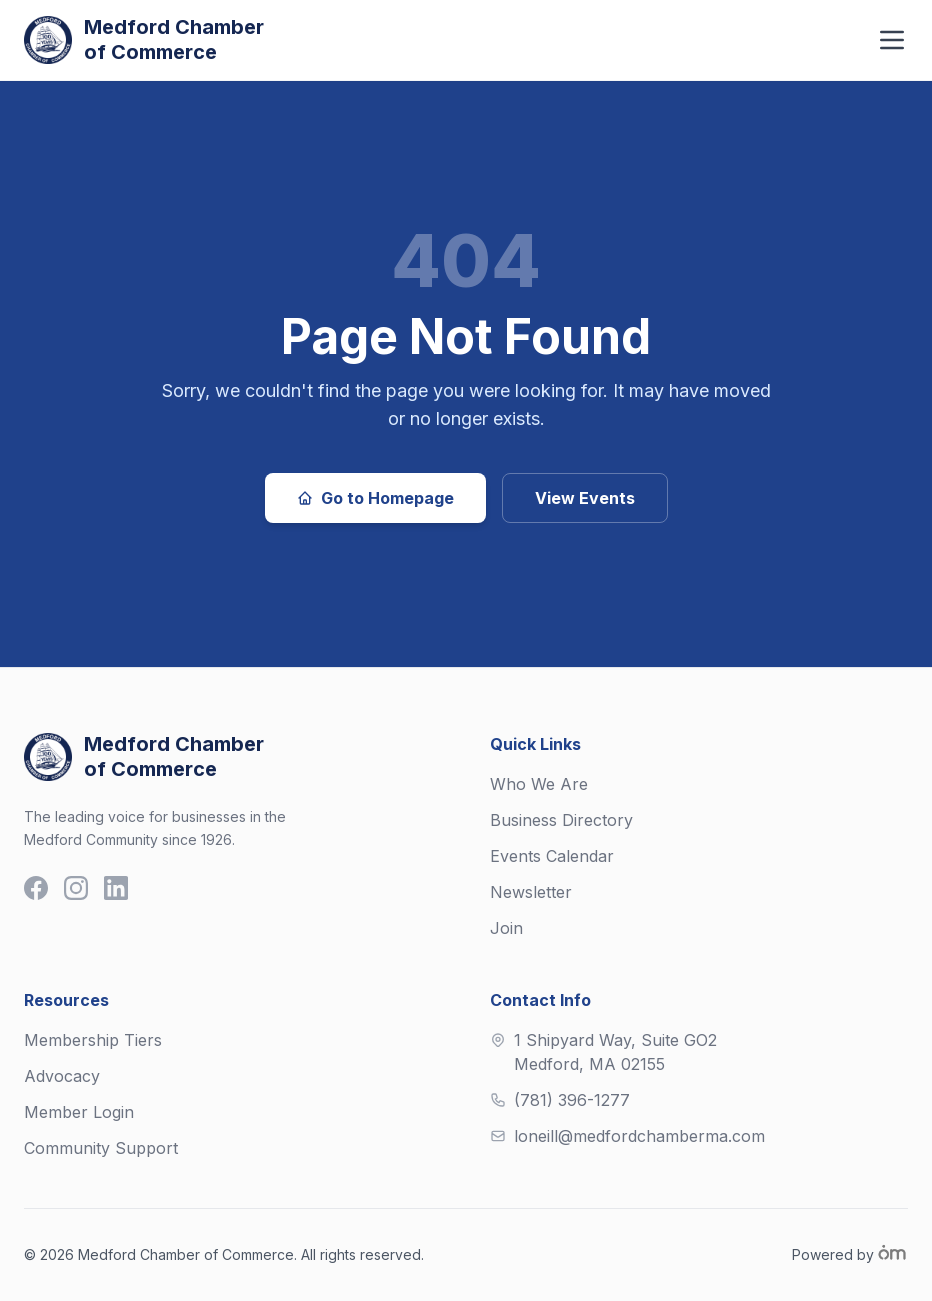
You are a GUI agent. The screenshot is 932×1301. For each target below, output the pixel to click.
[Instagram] (76, 888)
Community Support (101, 1148)
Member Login (79, 1112)
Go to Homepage (375, 498)
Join (506, 928)
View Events (585, 498)
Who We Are (539, 784)
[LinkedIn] (116, 888)
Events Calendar (552, 856)
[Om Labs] (892, 1253)
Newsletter (531, 892)
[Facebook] (36, 888)
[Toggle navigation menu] (892, 40)
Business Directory (561, 820)
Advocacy (62, 1076)
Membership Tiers (93, 1040)
